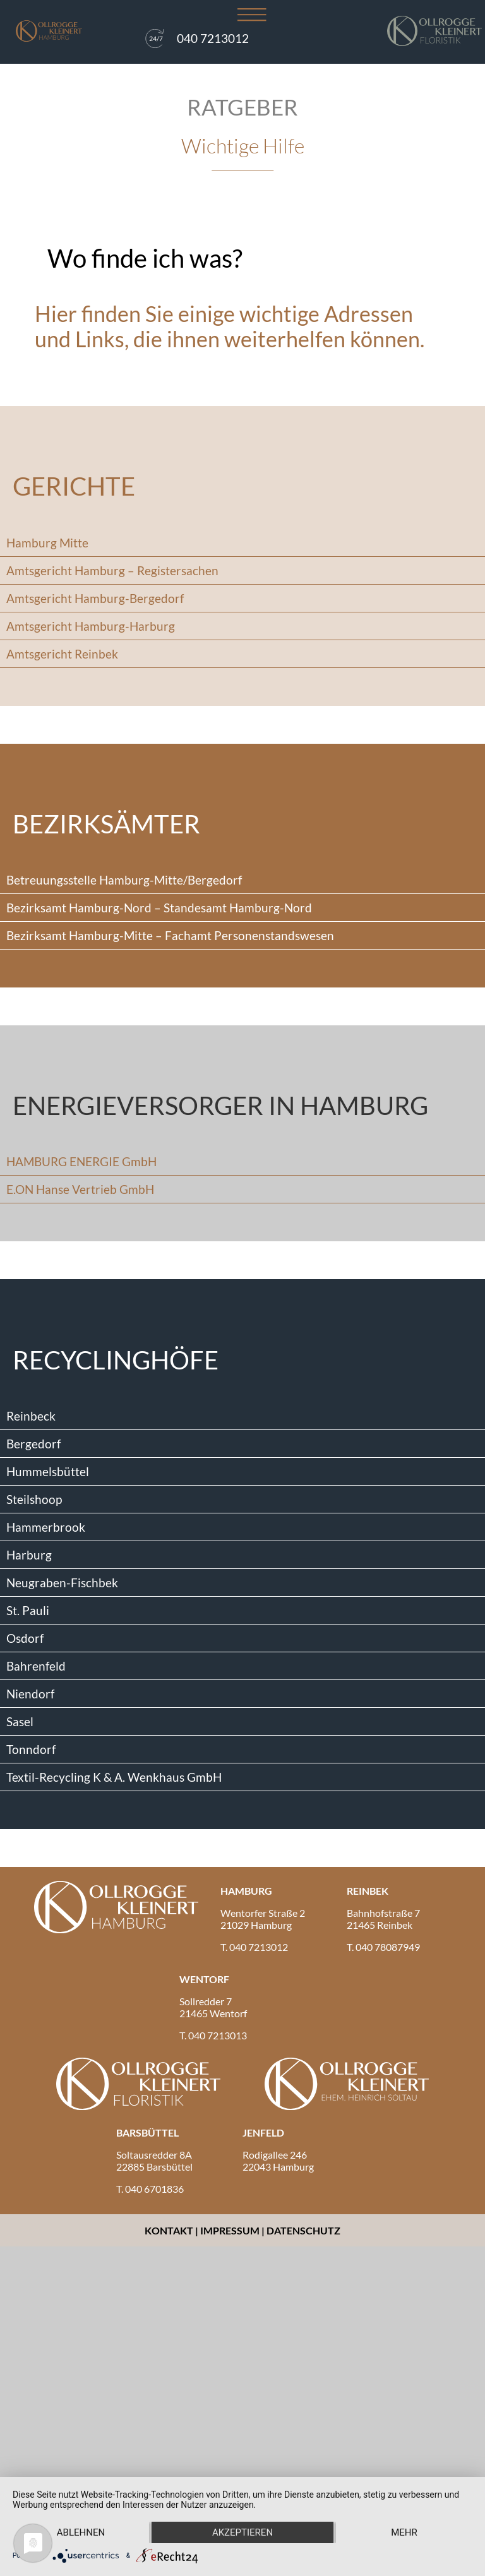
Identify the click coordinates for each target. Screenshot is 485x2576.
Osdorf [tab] (25, 1638)
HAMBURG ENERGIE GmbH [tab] (81, 1161)
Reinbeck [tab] (31, 1416)
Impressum (230, 2230)
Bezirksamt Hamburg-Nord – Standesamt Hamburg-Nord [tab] (159, 907)
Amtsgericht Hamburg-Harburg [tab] (90, 626)
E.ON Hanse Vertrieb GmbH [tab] (80, 1189)
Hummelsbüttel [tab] (47, 1471)
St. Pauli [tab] (27, 1610)
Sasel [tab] (19, 1721)
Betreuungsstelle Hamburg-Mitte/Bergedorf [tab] (124, 880)
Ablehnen (81, 2532)
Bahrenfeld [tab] (36, 1666)
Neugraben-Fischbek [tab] (62, 1582)
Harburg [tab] (29, 1554)
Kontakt (170, 2230)
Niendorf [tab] (30, 1693)
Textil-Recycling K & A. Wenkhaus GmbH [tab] (114, 1777)
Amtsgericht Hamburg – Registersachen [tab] (112, 570)
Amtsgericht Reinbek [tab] (62, 654)
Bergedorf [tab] (33, 1443)
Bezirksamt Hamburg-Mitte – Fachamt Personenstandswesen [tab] (170, 935)
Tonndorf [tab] (31, 1749)
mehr (404, 2532)
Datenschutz (303, 2230)
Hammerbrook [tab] (45, 1527)
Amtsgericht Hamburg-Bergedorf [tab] (95, 598)
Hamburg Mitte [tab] (47, 542)
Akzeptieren (242, 2532)
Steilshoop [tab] (34, 1499)
